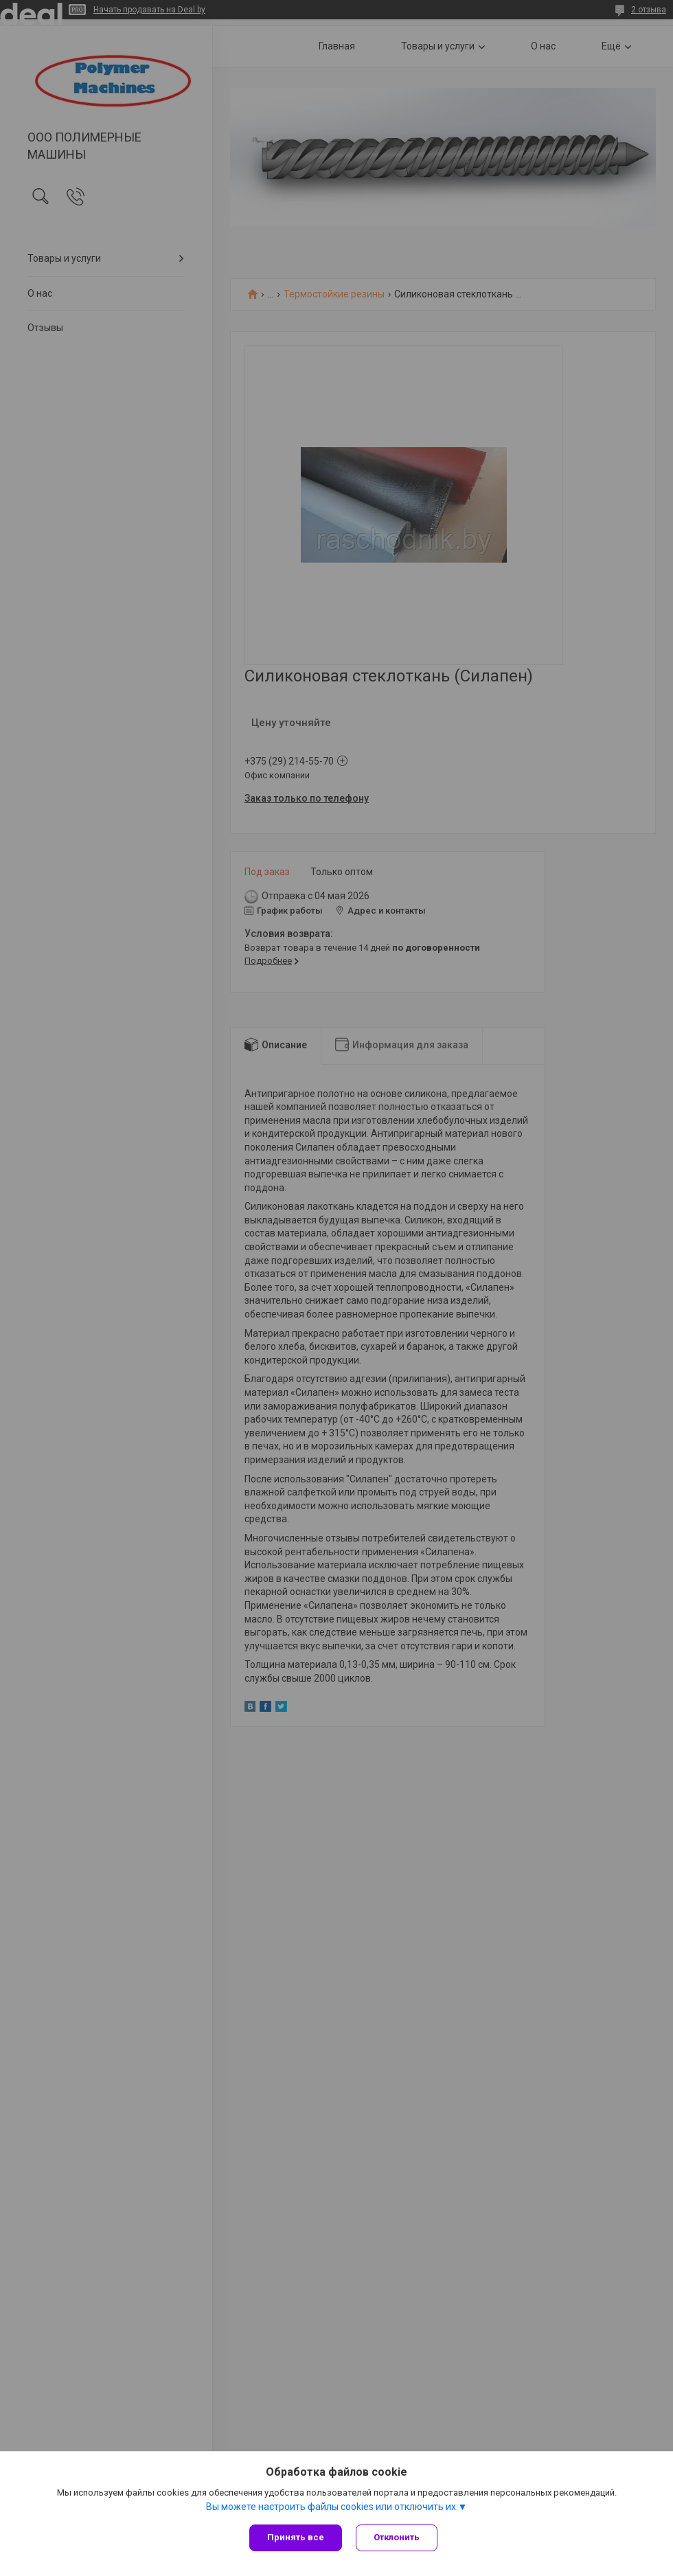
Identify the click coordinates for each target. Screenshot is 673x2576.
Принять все (295, 2537)
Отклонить (397, 2537)
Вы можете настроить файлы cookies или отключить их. (332, 2506)
